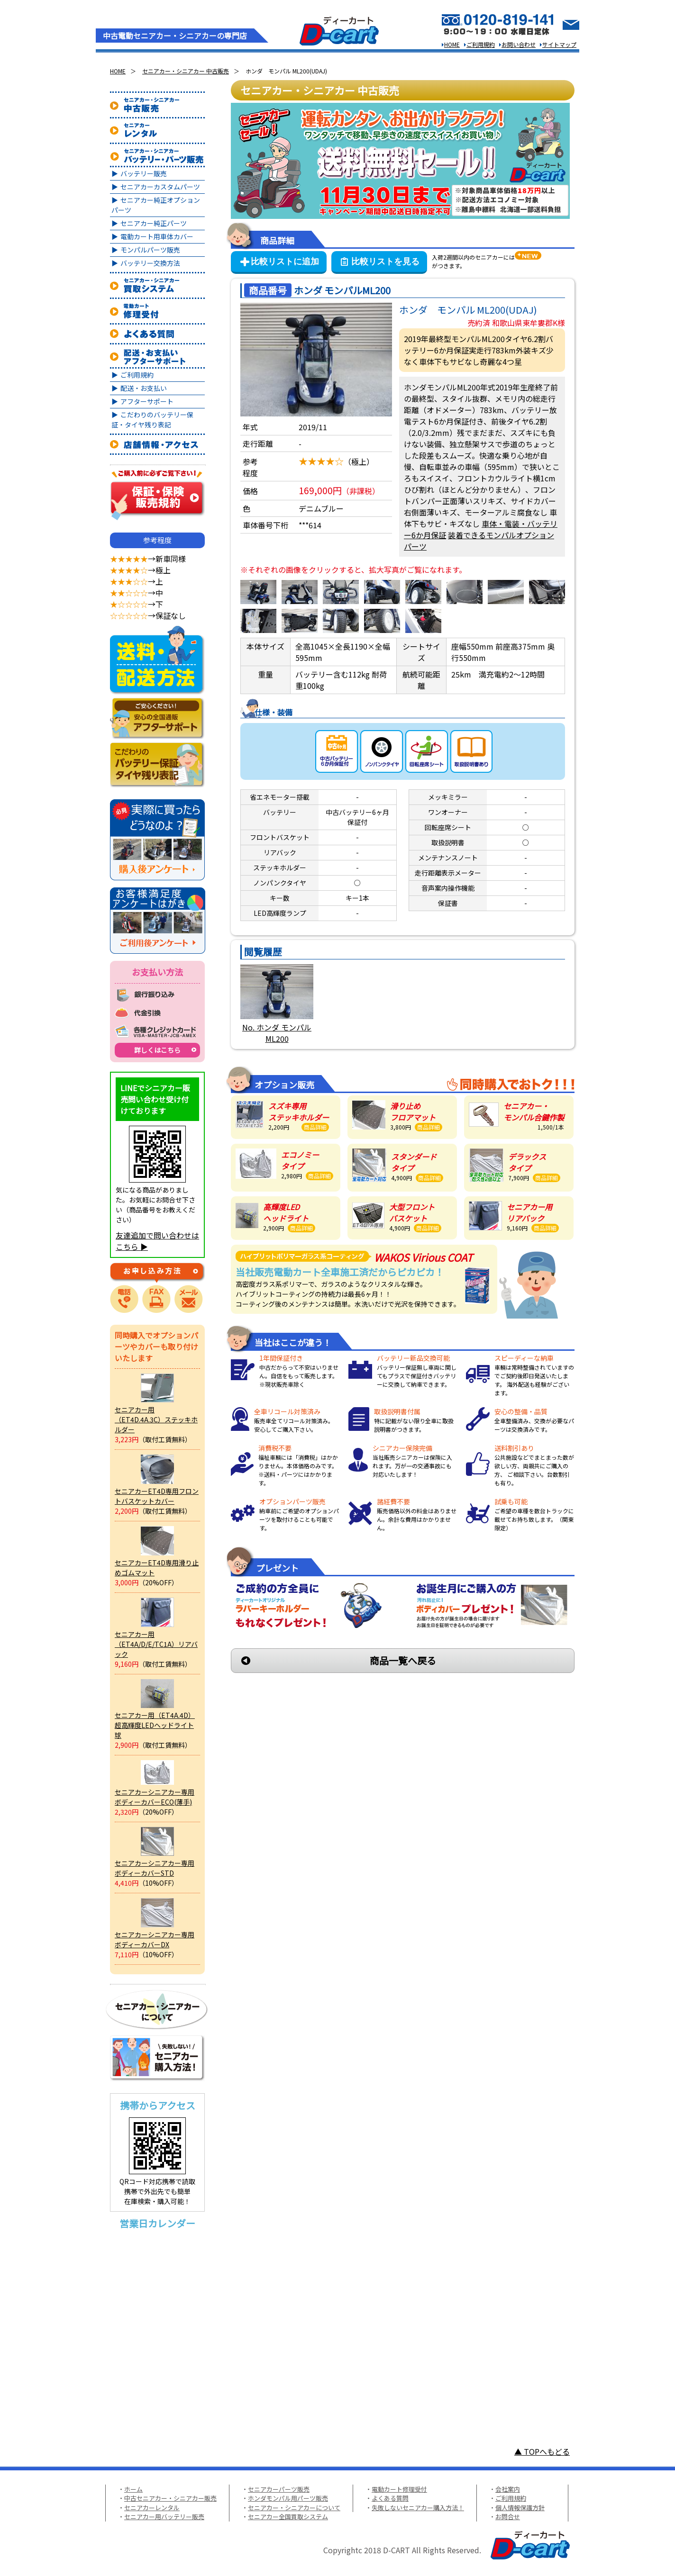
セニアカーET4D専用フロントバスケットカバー (157, 1496)
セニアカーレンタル (152, 2507)
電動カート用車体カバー (156, 236)
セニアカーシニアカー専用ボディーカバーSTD (154, 1868)
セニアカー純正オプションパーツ (155, 205)
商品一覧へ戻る (403, 1660)
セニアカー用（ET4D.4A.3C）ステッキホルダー (156, 1419)
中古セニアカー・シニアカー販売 (170, 2498)
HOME (452, 44)
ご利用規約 (480, 44)
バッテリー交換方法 (150, 263)
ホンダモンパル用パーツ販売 (288, 2498)
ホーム (133, 2489)
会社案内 (507, 2489)
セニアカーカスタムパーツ (160, 186)
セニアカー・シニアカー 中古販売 (185, 71)
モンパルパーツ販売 (150, 249)
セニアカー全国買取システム (288, 2516)
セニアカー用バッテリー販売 (164, 2516)
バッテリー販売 (143, 173)
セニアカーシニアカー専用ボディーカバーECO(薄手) (154, 1797)
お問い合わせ (519, 44)
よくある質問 (390, 2498)
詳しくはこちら (157, 1050)
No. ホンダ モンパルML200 (276, 1032)
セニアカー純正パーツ (153, 223)
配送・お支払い (143, 388)
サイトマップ (559, 44)
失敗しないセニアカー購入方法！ (418, 2507)
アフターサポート (146, 401)
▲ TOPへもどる (542, 2451)
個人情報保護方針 (520, 2507)
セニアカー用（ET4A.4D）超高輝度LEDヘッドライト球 (155, 1725)
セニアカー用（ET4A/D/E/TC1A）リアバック (156, 1644)
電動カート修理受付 (399, 2489)
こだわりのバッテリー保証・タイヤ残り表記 (152, 419)
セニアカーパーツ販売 (279, 2489)
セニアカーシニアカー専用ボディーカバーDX (154, 1939)
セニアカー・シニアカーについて (294, 2507)
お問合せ (507, 2516)
